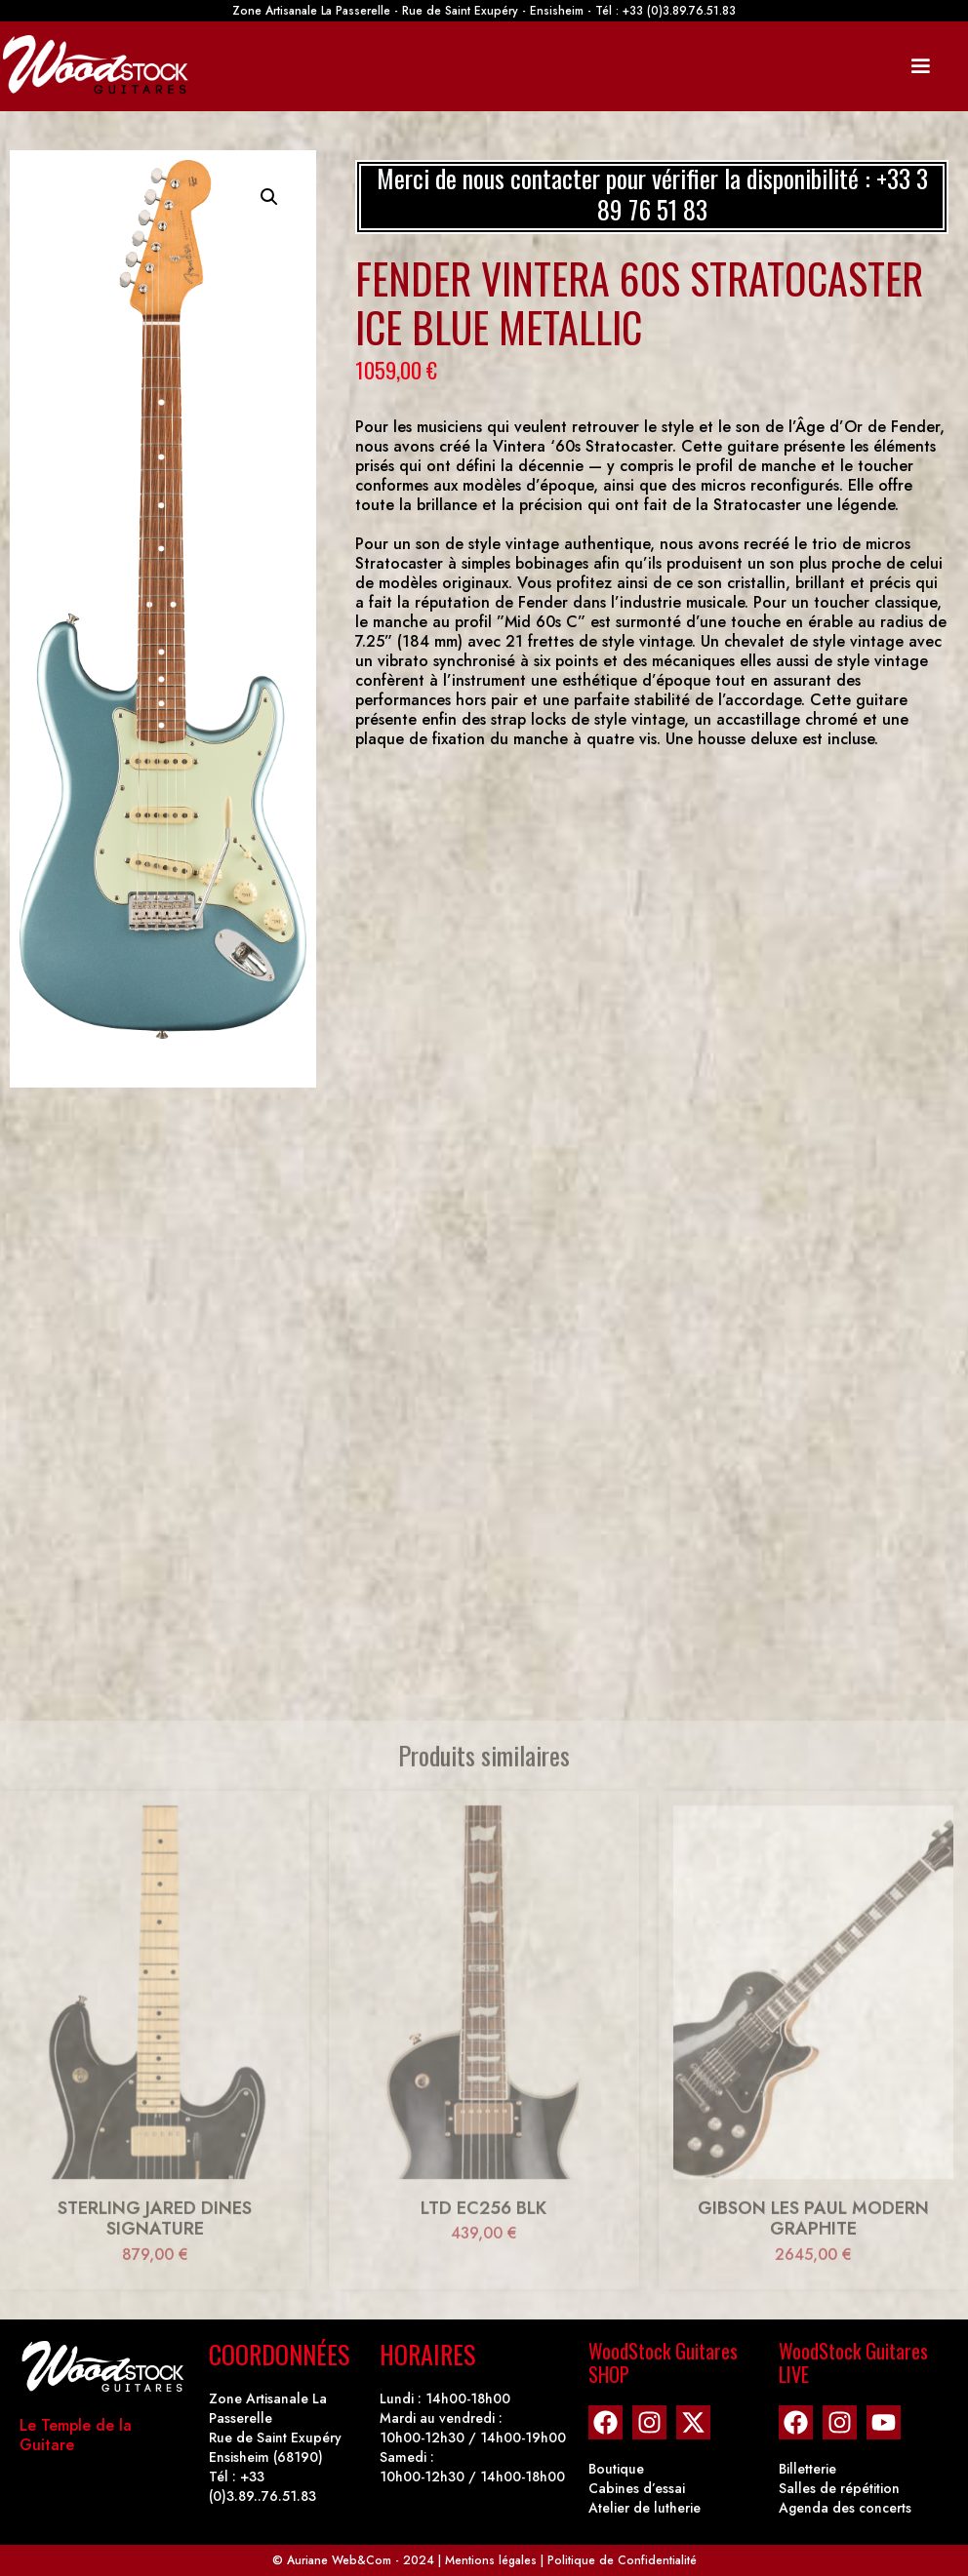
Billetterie (807, 2468)
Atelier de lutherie (644, 2507)
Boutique (616, 2468)
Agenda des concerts (845, 2507)
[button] (269, 197)
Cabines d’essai (636, 2488)
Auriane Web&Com (339, 2560)
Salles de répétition (839, 2488)
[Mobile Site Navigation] (920, 66)
